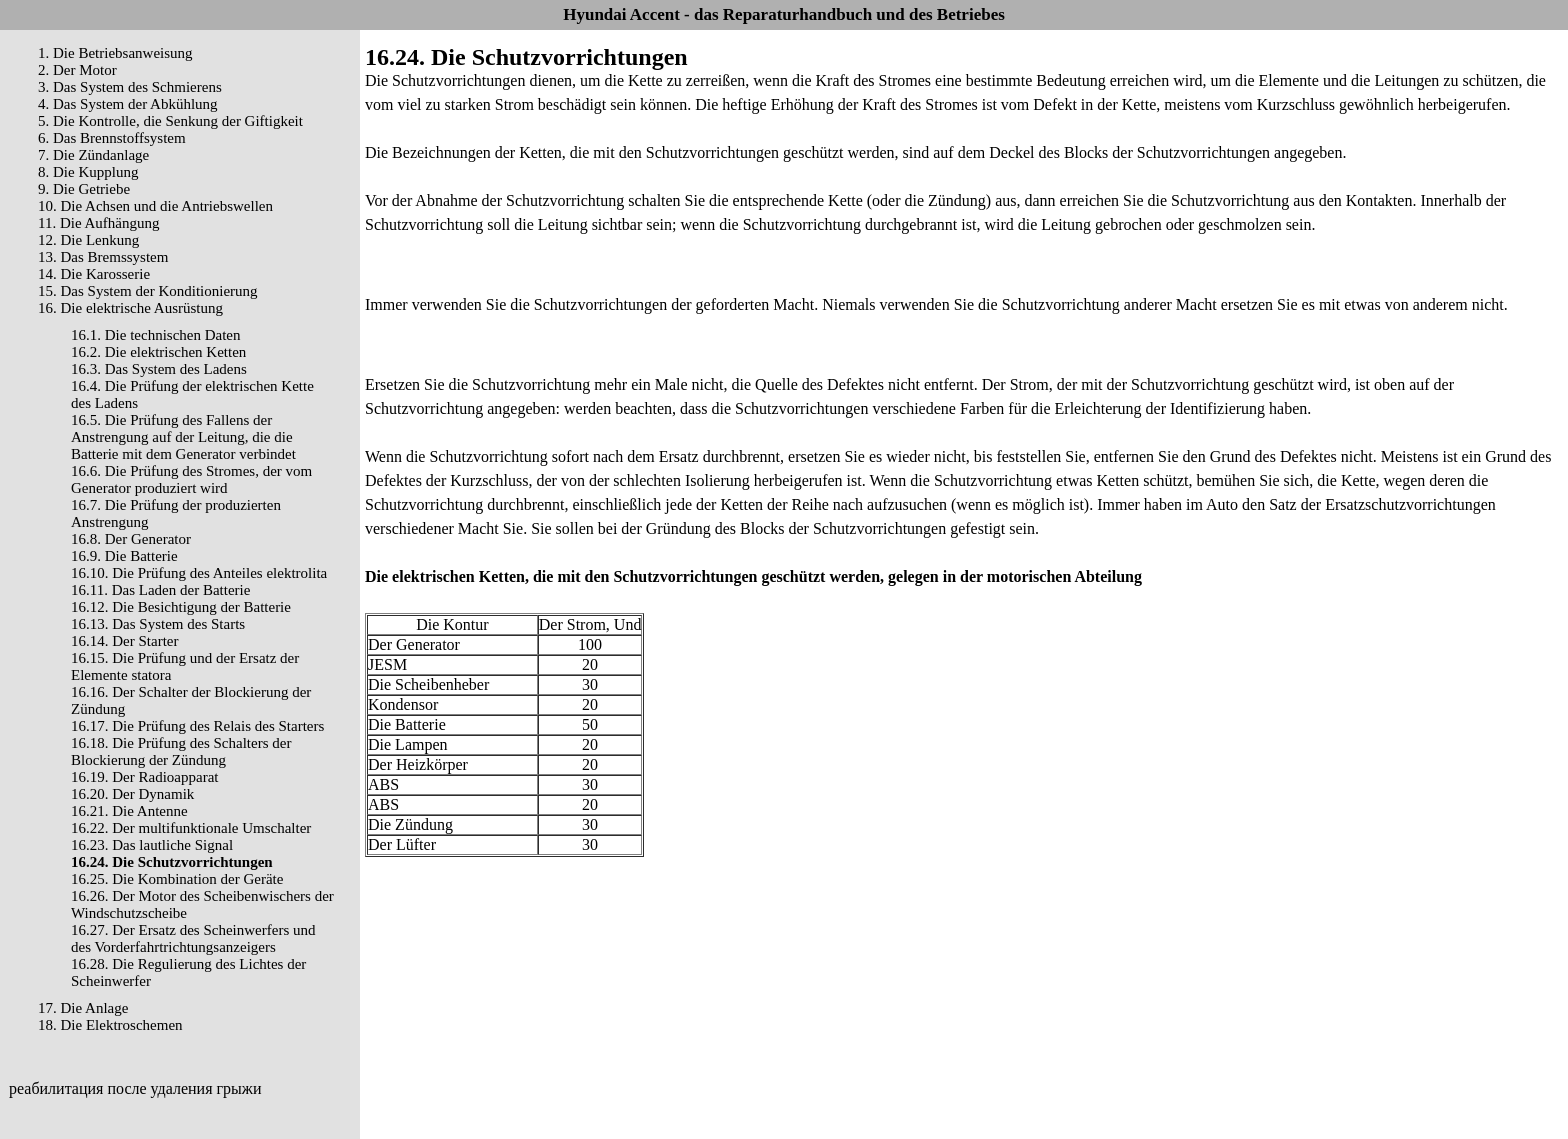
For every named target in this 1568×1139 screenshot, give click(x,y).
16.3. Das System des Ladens (159, 369)
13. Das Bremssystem (103, 257)
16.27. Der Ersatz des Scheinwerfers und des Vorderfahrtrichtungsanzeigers (193, 938)
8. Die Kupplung (88, 172)
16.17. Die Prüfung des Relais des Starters (197, 726)
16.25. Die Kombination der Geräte (177, 879)
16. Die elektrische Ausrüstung (130, 308)
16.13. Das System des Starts (158, 624)
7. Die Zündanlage (93, 155)
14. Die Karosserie (94, 274)
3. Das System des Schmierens (130, 87)
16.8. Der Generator (131, 539)
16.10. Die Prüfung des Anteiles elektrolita (199, 573)
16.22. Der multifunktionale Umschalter (191, 828)
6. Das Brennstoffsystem (112, 138)
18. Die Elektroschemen (110, 1025)
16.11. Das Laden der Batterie (160, 590)
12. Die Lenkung (88, 240)
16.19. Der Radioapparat (144, 777)
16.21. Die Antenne (129, 811)
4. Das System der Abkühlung (128, 104)
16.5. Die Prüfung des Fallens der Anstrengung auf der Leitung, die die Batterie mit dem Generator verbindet (183, 437)
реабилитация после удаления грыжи (135, 1088)
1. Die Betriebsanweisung (115, 53)
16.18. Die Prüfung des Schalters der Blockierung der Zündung (181, 751)
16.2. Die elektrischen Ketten (158, 352)
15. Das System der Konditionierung (148, 291)
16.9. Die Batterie (124, 556)
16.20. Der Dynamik (132, 794)
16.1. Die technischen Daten (156, 335)
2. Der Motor (77, 70)
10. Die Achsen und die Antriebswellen (155, 206)
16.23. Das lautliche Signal (152, 845)
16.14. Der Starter (124, 641)
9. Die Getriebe (84, 189)
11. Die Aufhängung (99, 223)
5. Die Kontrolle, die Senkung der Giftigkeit (170, 121)
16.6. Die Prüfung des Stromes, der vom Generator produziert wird (191, 479)
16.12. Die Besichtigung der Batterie (181, 607)
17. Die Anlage (83, 1008)
